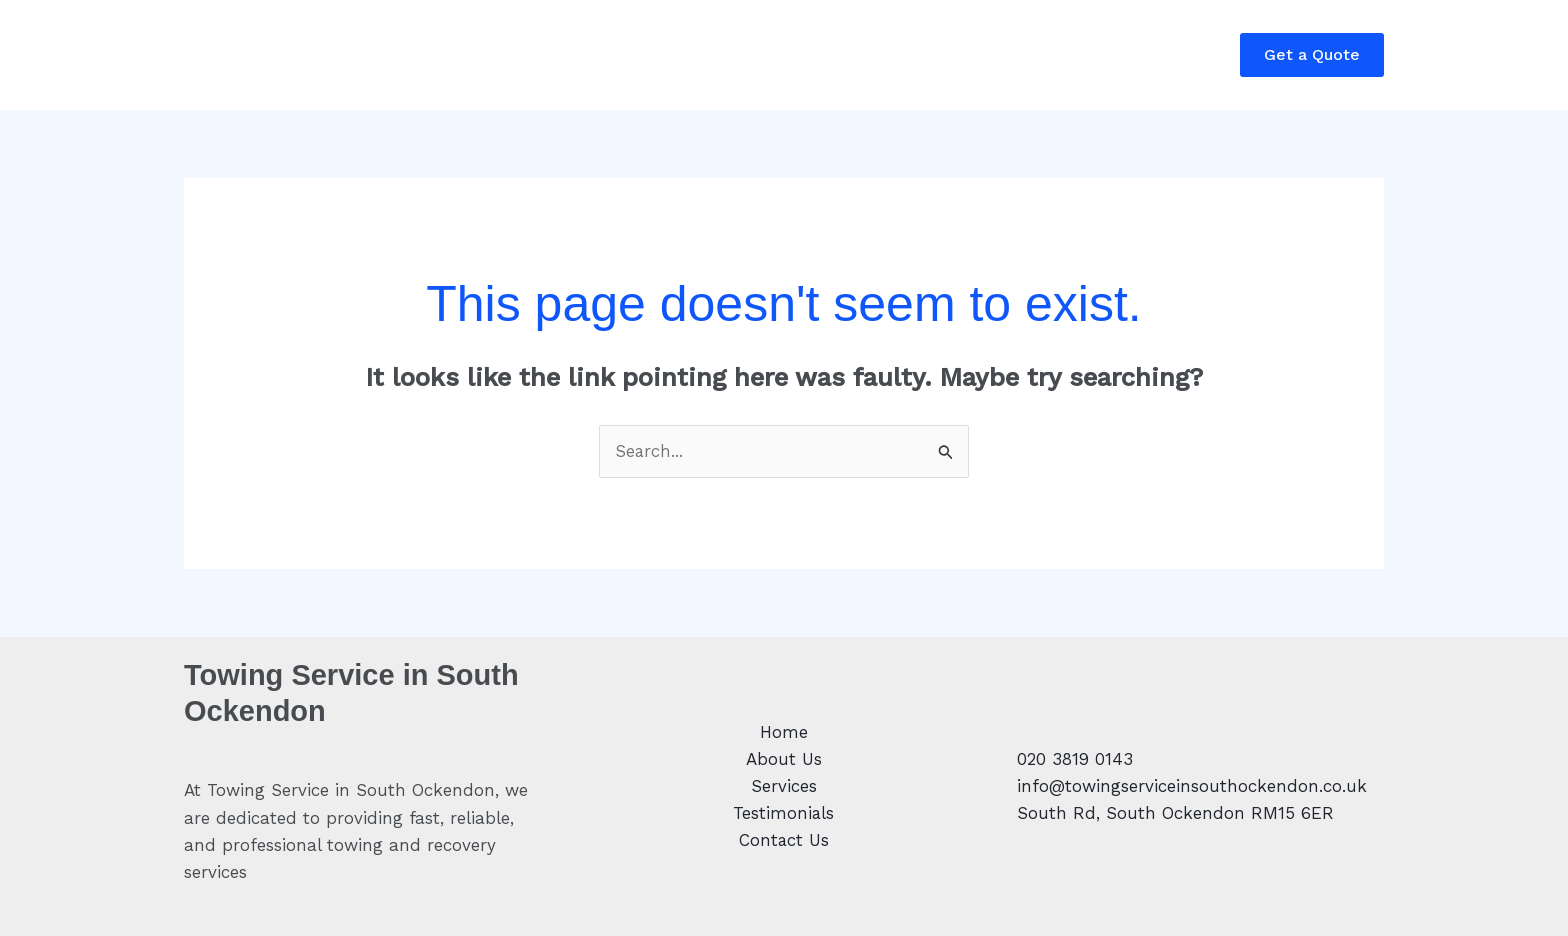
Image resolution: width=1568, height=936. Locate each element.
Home (225, 55)
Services (426, 55)
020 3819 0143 (1075, 759)
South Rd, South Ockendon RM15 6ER (1175, 813)
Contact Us (674, 55)
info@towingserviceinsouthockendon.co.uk (1192, 786)
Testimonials (544, 55)
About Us (321, 55)
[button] (1312, 55)
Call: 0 (1086, 68)
